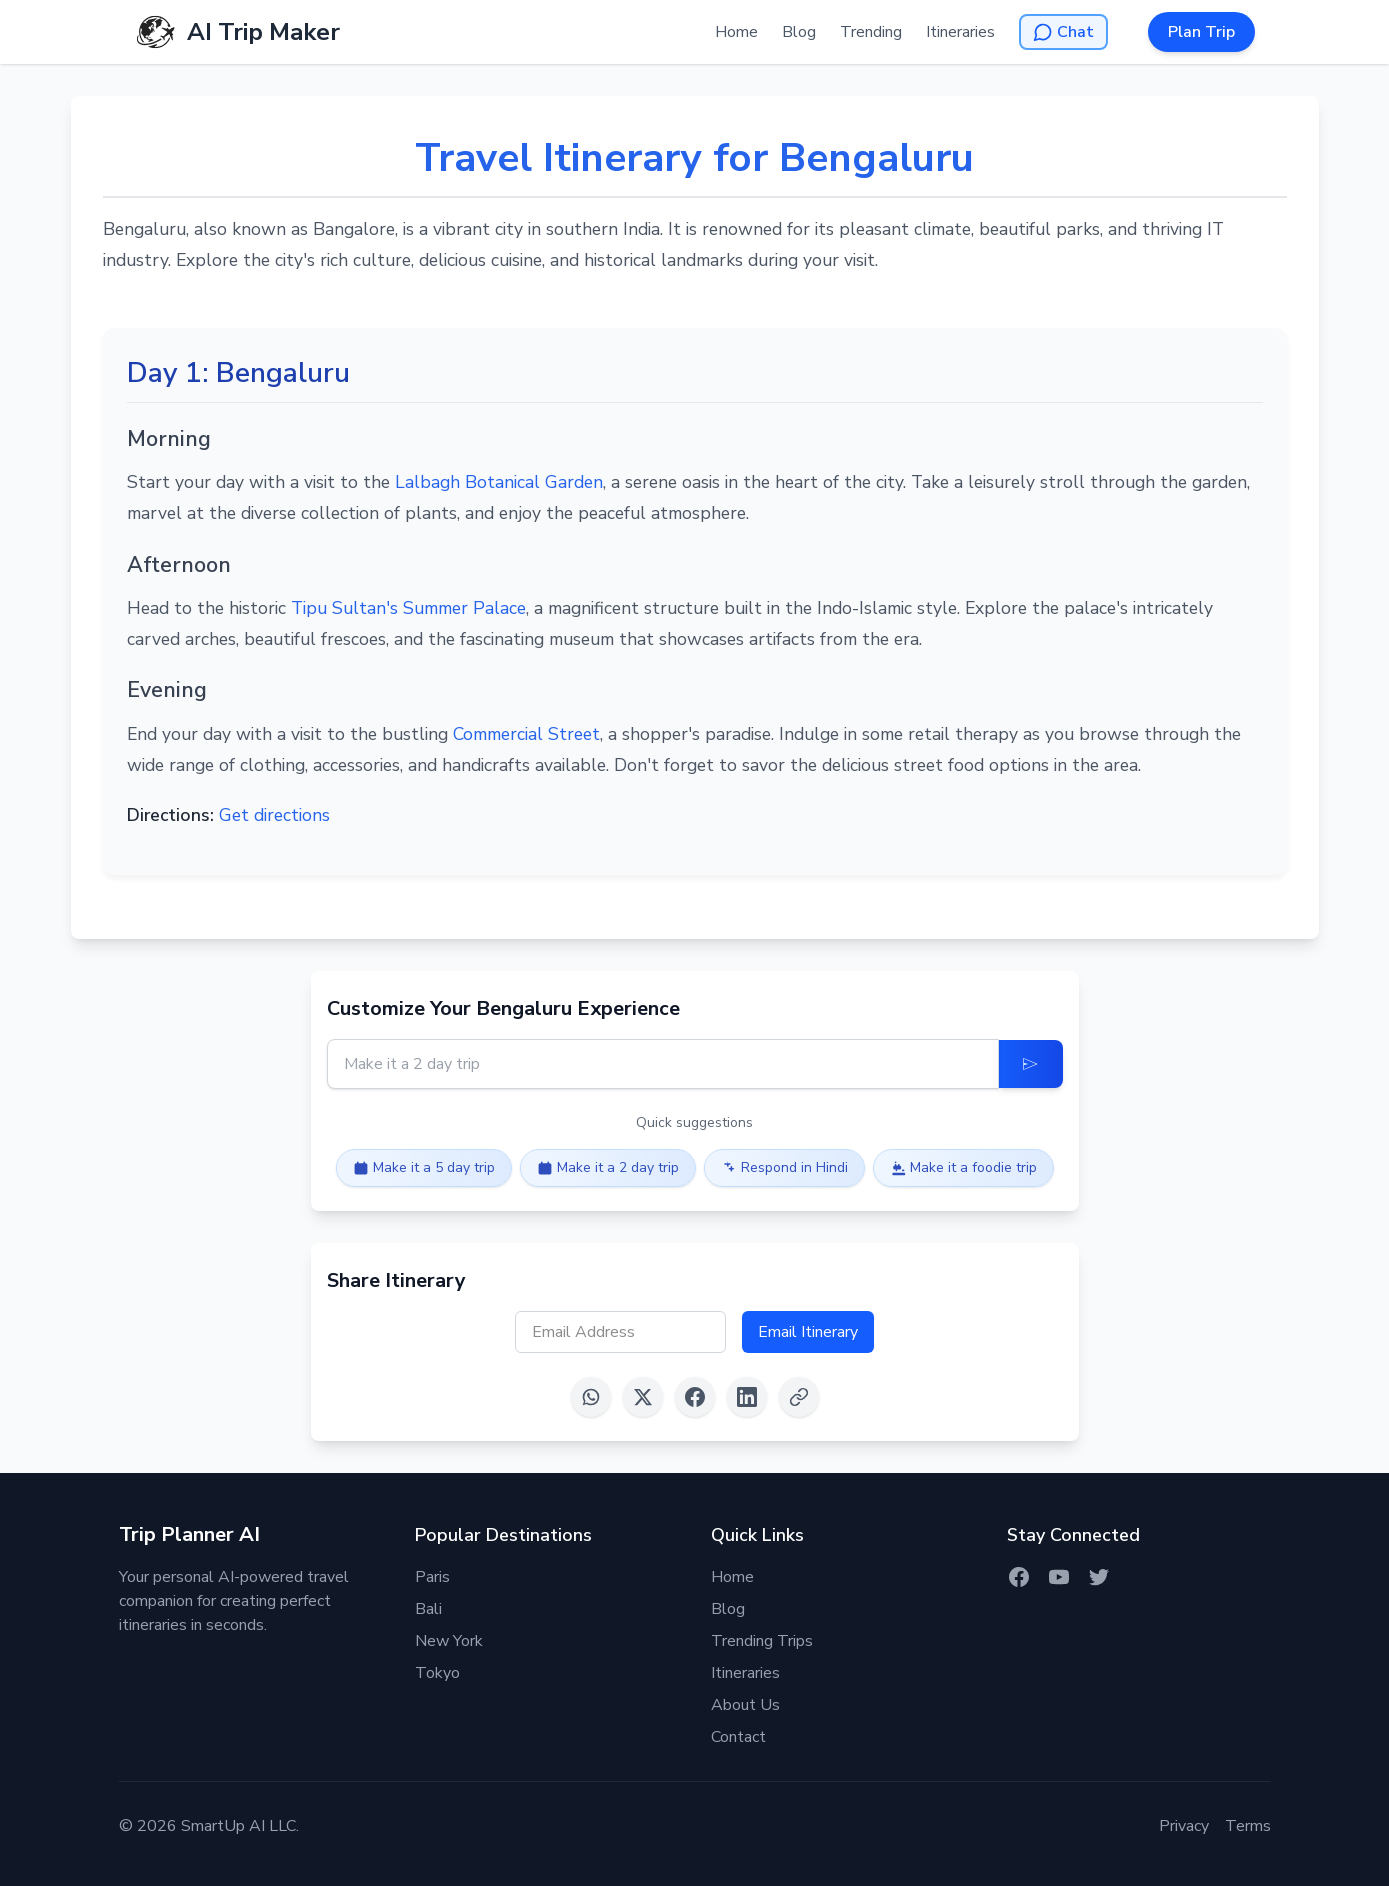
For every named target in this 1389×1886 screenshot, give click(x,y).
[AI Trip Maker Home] (237, 32)
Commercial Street (526, 734)
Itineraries (960, 32)
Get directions (274, 815)
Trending (871, 32)
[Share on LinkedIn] (747, 1397)
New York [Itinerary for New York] (449, 1641)
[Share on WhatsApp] (591, 1397)
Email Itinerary (808, 1332)
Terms (1248, 1826)
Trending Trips (762, 1641)
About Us (745, 1705)
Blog (799, 32)
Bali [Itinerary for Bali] (428, 1609)
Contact (738, 1737)
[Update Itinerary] (1031, 1064)
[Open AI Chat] (1063, 32)
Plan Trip (1201, 32)
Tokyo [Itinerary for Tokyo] (437, 1673)
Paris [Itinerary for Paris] (432, 1577)
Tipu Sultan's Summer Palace (408, 608)
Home (736, 32)
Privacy (1184, 1826)
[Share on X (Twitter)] (643, 1397)
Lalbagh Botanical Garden (499, 482)
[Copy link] (799, 1397)
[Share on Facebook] (695, 1397)
